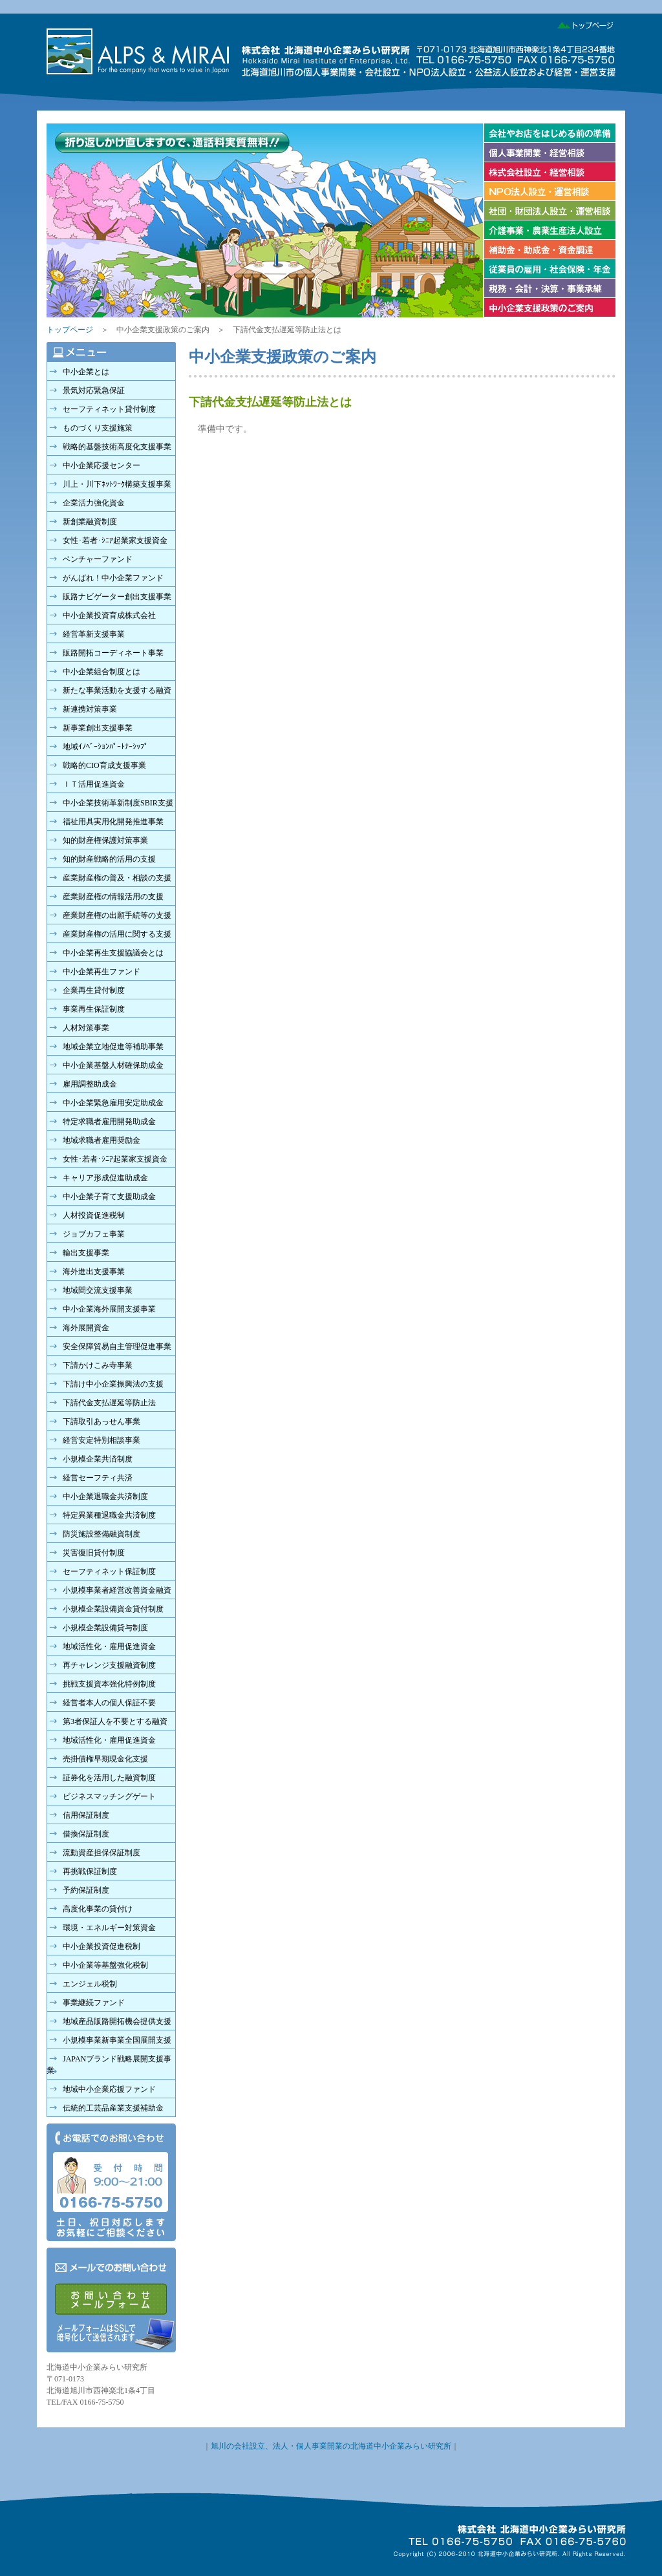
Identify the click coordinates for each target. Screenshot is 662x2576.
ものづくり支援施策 (98, 427)
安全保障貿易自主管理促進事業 (117, 1346)
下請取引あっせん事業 (101, 1421)
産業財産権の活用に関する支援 (117, 934)
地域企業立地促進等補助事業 (113, 1046)
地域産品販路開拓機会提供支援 (117, 2021)
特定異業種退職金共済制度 (109, 1515)
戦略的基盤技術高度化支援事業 (117, 446)
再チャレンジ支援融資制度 (109, 1665)
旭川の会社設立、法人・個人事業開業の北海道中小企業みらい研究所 (331, 2446)
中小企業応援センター (101, 465)
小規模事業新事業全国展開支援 (117, 2040)
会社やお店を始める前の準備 (549, 133)
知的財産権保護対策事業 (105, 840)
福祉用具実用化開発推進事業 (113, 821)
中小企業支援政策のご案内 (549, 307)
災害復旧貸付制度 (94, 1552)
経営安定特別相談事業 (101, 1440)
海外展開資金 (86, 1327)
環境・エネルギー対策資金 (109, 1927)
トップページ (581, 23)
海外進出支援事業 (94, 1271)
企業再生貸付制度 (94, 990)
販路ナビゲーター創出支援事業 (117, 596)
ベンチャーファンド (98, 559)
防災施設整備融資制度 (101, 1533)
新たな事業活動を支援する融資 (117, 690)
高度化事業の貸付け (98, 1908)
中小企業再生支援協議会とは (113, 952)
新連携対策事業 (90, 709)
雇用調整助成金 (90, 1084)
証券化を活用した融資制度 (109, 1777)
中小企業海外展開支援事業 (109, 1309)
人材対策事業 (86, 1027)
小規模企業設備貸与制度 (105, 1627)
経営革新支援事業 (94, 634)
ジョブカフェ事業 (94, 1234)
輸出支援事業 (86, 1252)
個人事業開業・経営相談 (549, 152)
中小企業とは (86, 371)
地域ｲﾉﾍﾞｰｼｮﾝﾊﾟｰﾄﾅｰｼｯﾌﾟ (105, 746)
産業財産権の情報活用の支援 (113, 896)
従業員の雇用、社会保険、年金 (549, 269)
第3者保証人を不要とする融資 (115, 1721)
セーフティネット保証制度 (109, 1571)
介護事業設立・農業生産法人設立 (549, 230)
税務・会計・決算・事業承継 (549, 288)
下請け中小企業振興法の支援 (113, 1384)
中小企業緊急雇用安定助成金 (113, 1102)
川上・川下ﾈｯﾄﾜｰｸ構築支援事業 (117, 484)
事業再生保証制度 (94, 1009)
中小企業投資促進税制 (101, 1946)
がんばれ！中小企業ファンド (113, 577)
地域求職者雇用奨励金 (101, 1140)
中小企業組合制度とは (101, 671)
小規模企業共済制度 (98, 1459)
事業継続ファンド (94, 2002)
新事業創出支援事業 (98, 727)
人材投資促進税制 (94, 1215)
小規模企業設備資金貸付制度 (113, 1608)
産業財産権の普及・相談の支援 (117, 877)
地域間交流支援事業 (98, 1290)
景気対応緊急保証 (94, 390)
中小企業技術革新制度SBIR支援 (118, 802)
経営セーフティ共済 (98, 1477)
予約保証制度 (86, 1890)
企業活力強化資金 (94, 502)
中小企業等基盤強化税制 (105, 1965)
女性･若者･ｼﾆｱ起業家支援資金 (115, 540)
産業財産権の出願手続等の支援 (117, 915)
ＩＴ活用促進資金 (94, 784)
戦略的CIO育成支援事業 (104, 765)
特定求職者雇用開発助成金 (109, 1121)
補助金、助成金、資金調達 (549, 249)
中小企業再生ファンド (101, 971)
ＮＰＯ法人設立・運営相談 (549, 191)
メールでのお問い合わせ (111, 2300)
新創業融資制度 (90, 521)
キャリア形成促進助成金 (105, 1177)
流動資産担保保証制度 (101, 1852)
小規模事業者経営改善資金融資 (117, 1590)
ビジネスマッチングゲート (109, 1796)
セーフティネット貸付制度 (109, 409)
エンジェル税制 (90, 1983)
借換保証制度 (86, 1833)
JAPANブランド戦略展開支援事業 (109, 2064)
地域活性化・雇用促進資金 (109, 1646)
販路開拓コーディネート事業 (113, 652)
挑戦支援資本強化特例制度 (109, 1683)
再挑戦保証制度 (90, 1871)
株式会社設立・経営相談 (549, 172)
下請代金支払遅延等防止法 (109, 1402)
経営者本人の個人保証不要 (109, 1702)
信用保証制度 (86, 1815)
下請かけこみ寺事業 (98, 1365)
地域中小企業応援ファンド (109, 2089)
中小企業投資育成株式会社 (109, 615)
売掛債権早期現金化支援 (105, 1758)
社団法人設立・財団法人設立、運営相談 (549, 210)
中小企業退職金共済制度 (105, 1496)
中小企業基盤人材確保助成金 (113, 1065)
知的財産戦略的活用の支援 (109, 859)
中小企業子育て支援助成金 (109, 1196)
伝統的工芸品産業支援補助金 (113, 2108)
